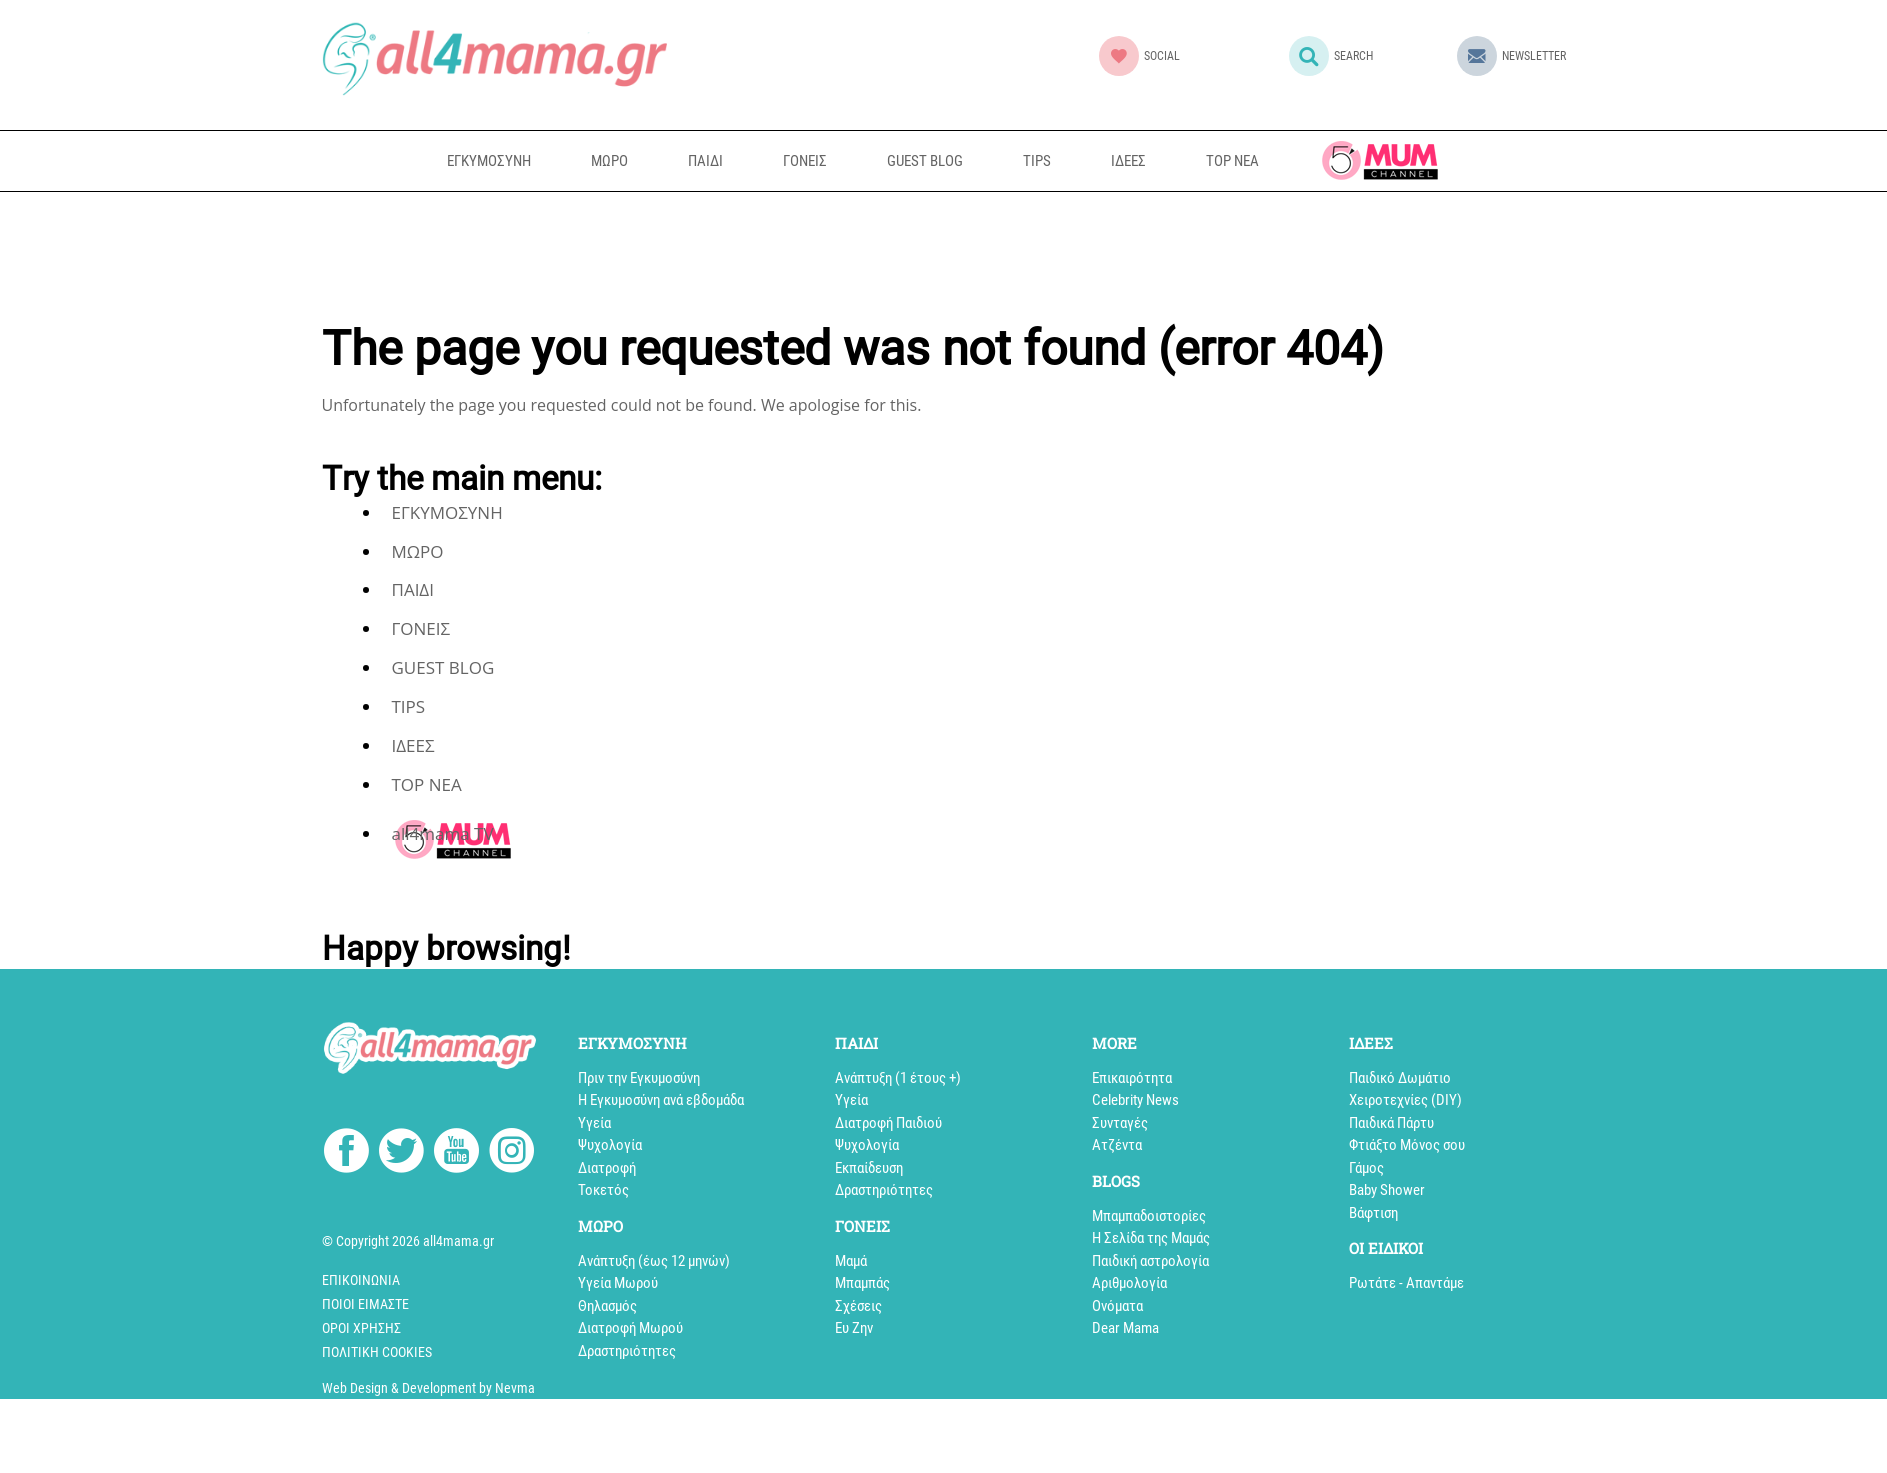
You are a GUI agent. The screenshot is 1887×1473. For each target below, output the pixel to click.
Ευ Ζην (854, 1328)
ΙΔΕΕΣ (1128, 161)
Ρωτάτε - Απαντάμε (1406, 1283)
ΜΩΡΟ (609, 161)
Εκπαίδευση (869, 1168)
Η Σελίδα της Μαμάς (1151, 1238)
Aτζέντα (1117, 1145)
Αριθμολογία (1129, 1283)
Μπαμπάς (862, 1283)
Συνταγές (1120, 1123)
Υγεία (594, 1123)
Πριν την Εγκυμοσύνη (639, 1078)
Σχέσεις (858, 1306)
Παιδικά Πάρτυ (1391, 1123)
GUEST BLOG (925, 161)
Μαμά (851, 1261)
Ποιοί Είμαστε (365, 1304)
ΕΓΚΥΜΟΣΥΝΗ (489, 161)
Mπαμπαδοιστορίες (1149, 1216)
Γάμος (1366, 1168)
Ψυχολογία (610, 1145)
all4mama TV (1380, 160)
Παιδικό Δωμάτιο (1400, 1078)
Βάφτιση (1373, 1213)
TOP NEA (1232, 161)
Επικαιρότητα (1132, 1078)
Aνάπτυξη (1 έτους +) (898, 1078)
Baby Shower (1387, 1190)
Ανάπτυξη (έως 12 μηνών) (654, 1261)
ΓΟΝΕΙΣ (805, 161)
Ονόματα (1117, 1306)
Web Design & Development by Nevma (428, 1388)
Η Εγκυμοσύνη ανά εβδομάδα (661, 1100)
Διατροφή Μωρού (630, 1328)
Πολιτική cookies (377, 1352)
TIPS (1037, 161)
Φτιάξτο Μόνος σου (1407, 1145)
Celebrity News (1135, 1100)
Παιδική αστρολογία (1150, 1261)
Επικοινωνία (361, 1280)
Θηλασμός (607, 1306)
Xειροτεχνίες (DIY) (1405, 1100)
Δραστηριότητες (627, 1351)
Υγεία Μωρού (618, 1283)
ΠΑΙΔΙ (705, 161)
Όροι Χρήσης (361, 1328)
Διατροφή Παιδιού (888, 1123)
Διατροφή (607, 1168)
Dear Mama (1125, 1328)
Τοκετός (603, 1190)
